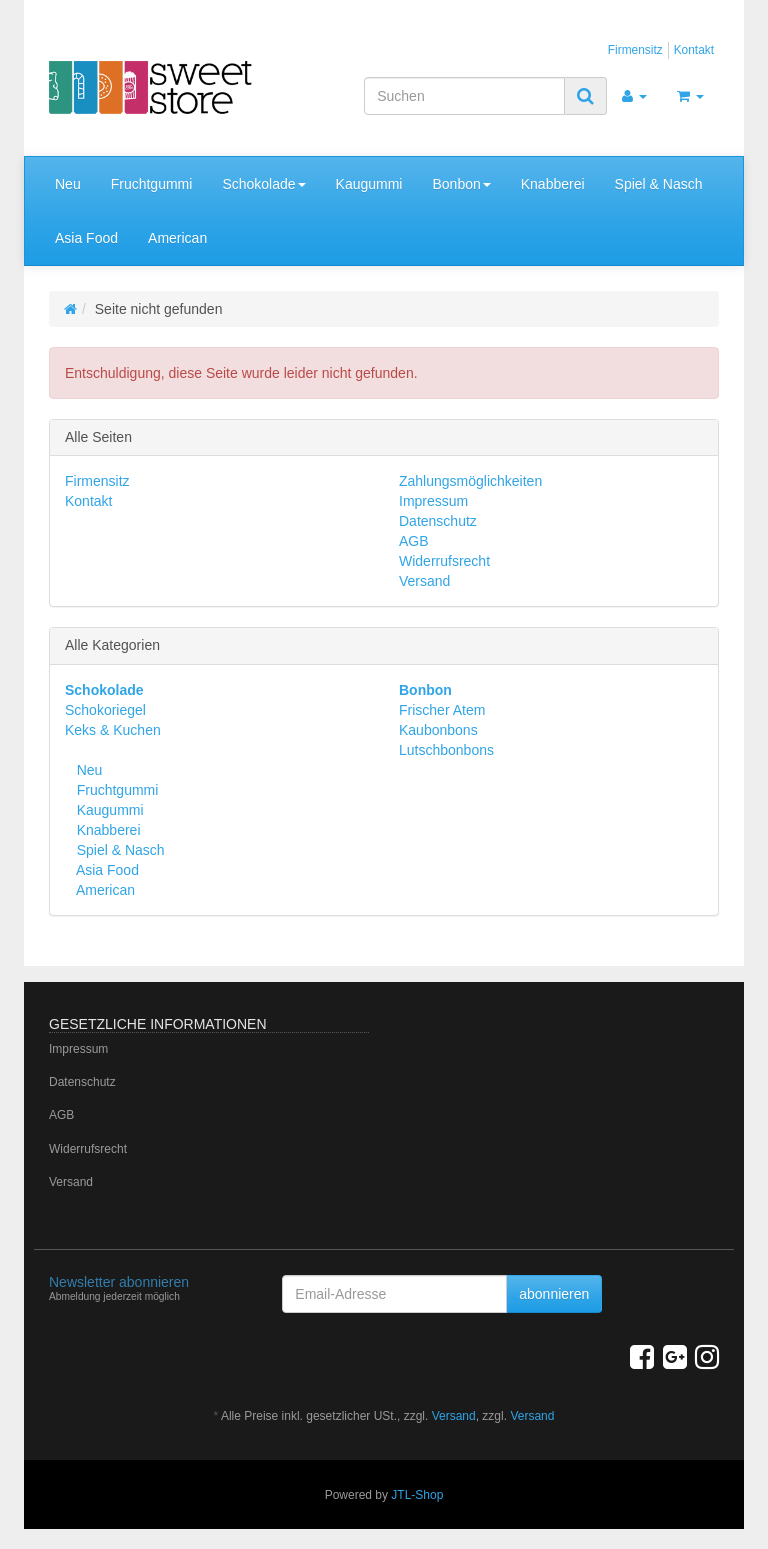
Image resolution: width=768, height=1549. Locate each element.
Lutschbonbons (446, 750)
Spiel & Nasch (659, 184)
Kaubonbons (438, 730)
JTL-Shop (417, 1495)
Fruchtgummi (152, 184)
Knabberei (553, 184)
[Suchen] (464, 96)
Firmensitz (635, 50)
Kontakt (694, 50)
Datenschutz (438, 521)
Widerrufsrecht (444, 561)
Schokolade (263, 184)
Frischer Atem (442, 710)
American (177, 238)
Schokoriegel (105, 710)
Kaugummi (369, 184)
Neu (68, 184)
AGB (414, 541)
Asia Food (86, 238)
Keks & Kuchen (113, 730)
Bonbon (461, 184)
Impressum (433, 501)
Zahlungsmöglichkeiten (470, 481)
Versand (424, 581)
